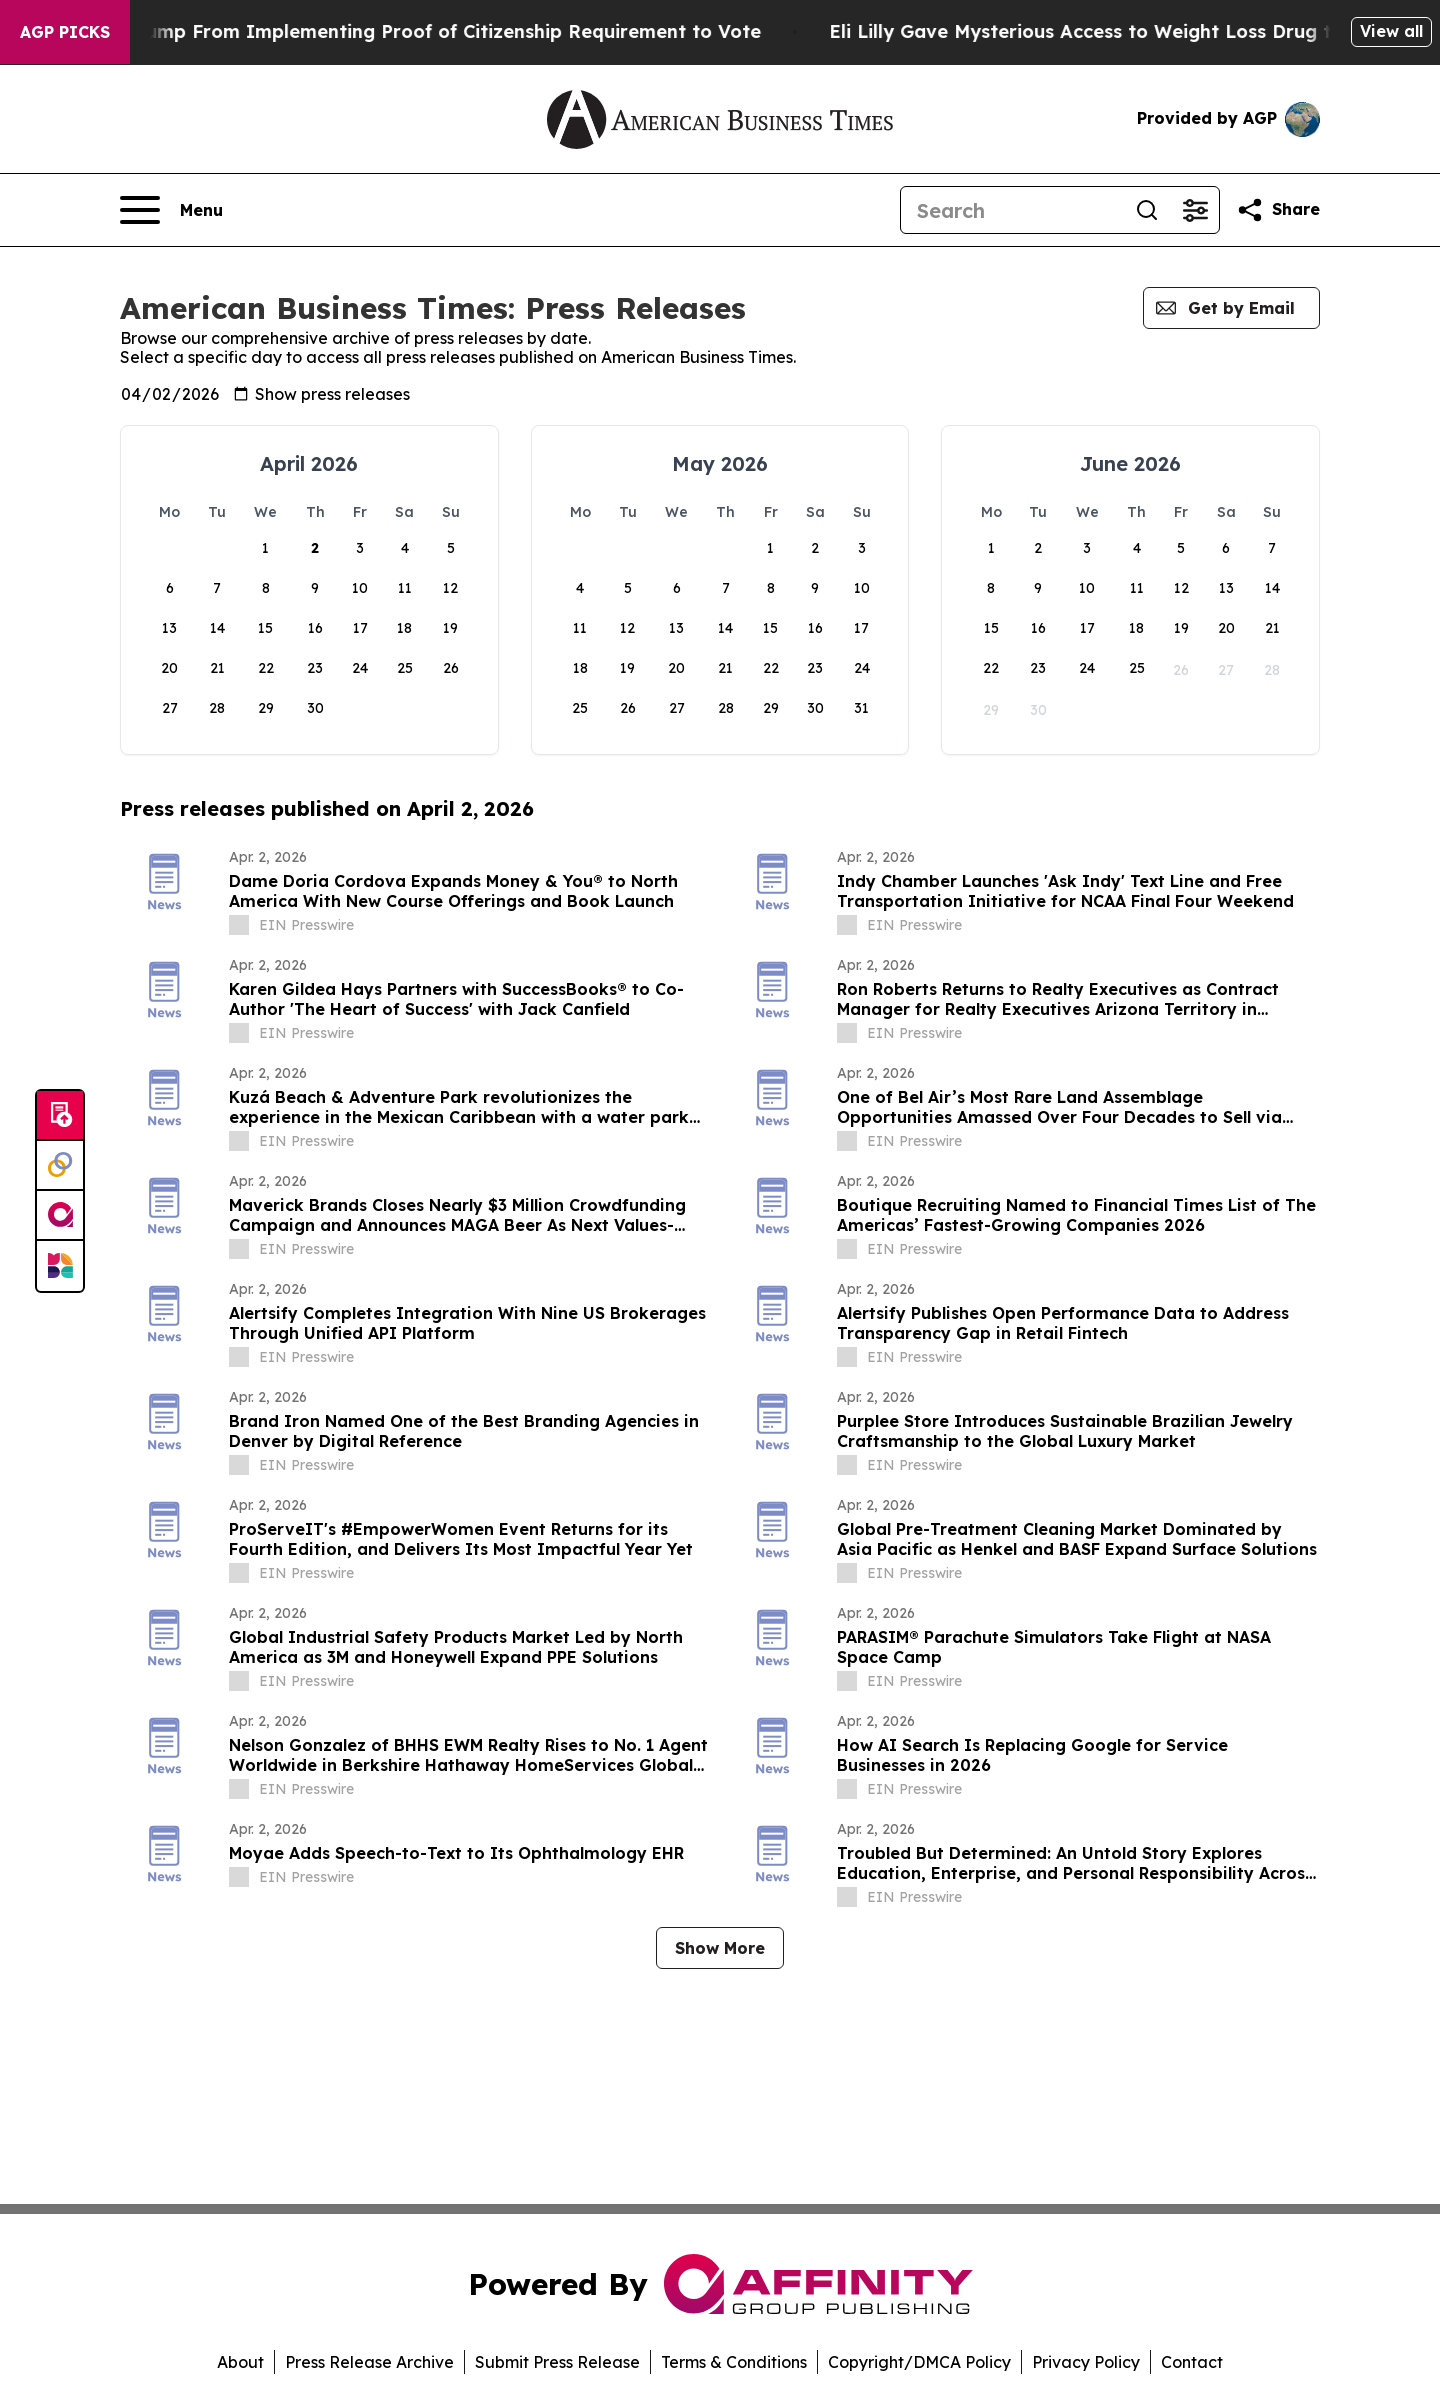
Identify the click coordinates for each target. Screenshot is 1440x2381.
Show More (720, 1948)
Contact (1192, 2362)
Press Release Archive (369, 2362)
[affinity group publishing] (60, 1216)
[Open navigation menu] (171, 210)
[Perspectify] (60, 1166)
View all (1391, 31)
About (240, 2362)
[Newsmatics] (60, 1266)
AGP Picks (65, 32)
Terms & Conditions (734, 2362)
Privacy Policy (1086, 2362)
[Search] (1012, 210)
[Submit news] (60, 1116)
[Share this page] (1278, 210)
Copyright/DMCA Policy (919, 2362)
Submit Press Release (557, 2362)
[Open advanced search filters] (1195, 210)
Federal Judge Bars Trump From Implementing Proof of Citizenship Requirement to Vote (434, 31)
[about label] (239, 925)
